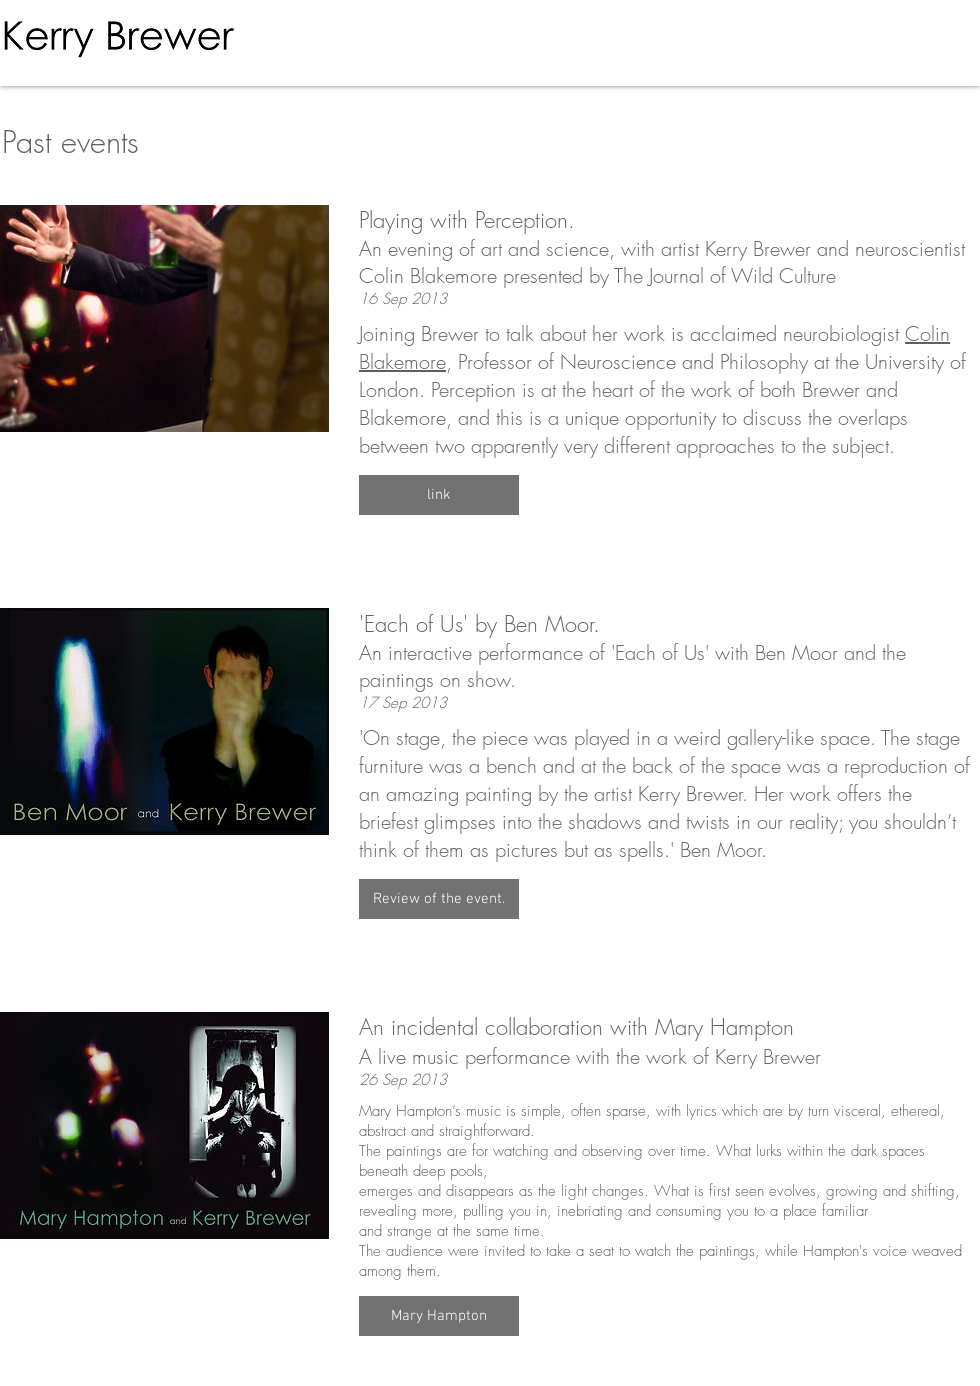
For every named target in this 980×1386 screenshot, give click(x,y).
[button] (439, 495)
